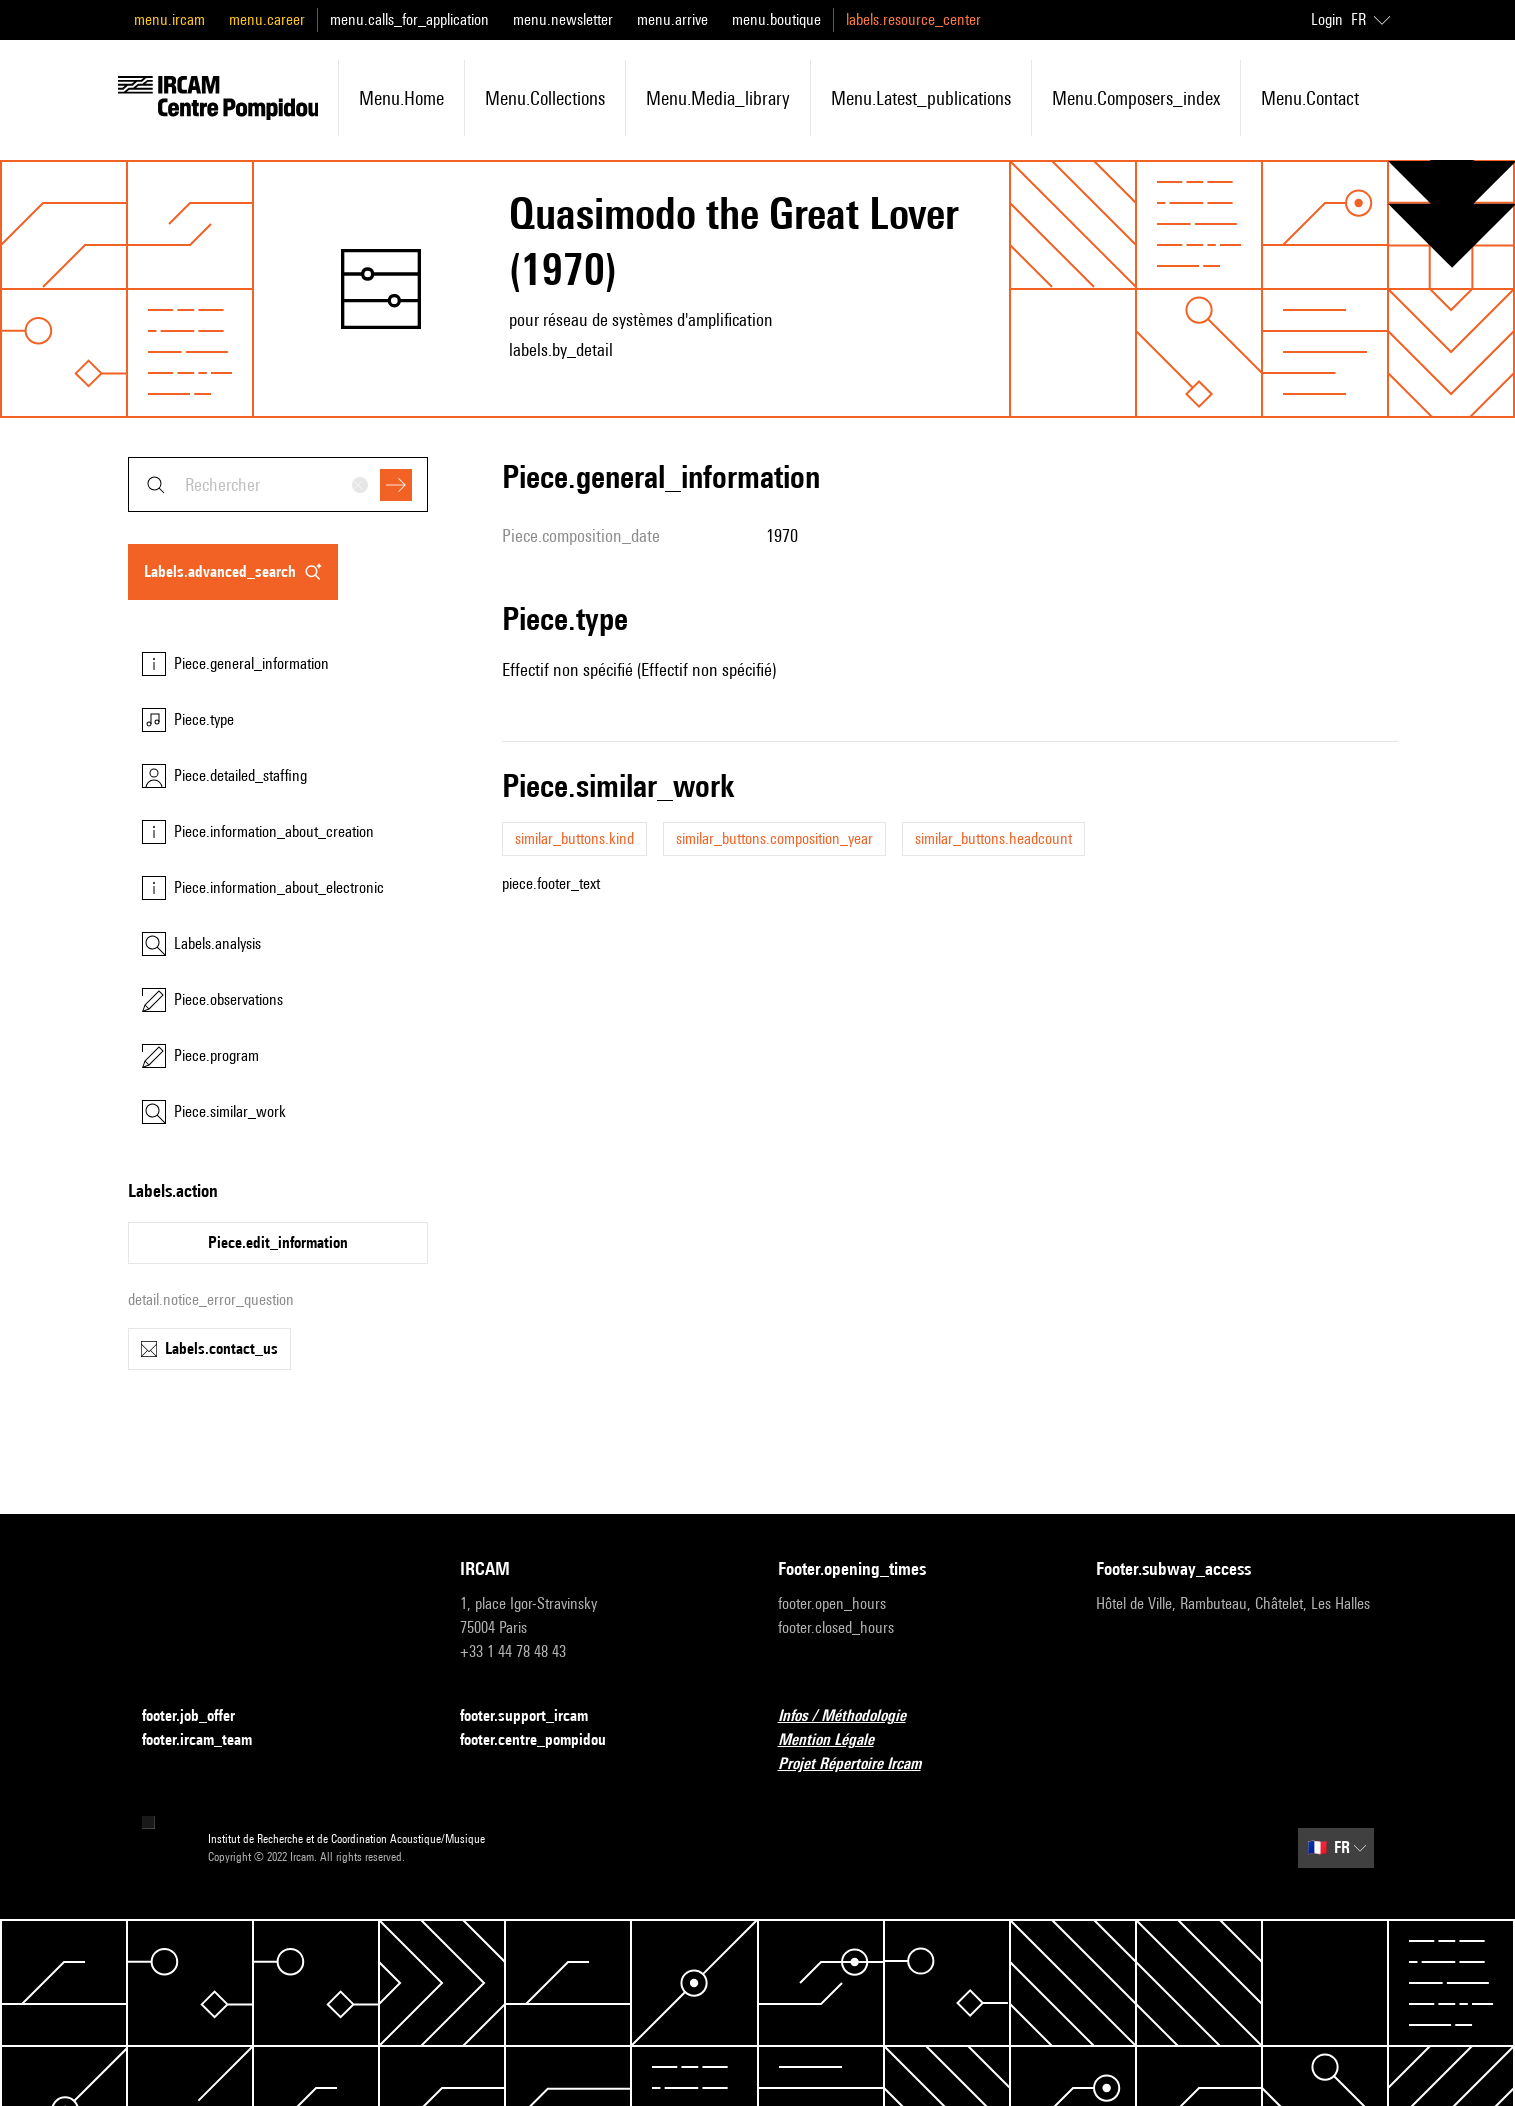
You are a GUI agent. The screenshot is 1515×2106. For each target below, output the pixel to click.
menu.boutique (776, 19)
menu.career (267, 19)
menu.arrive (672, 19)
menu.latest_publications (921, 98)
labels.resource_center (913, 19)
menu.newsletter (563, 19)
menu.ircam (169, 19)
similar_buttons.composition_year (774, 838)
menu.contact (1310, 98)
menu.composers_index (1136, 98)
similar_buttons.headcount (993, 838)
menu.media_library (718, 98)
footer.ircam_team (209, 1740)
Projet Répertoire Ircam (861, 1764)
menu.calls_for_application (409, 19)
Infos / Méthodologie (854, 1716)
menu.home (401, 98)
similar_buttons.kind (574, 838)
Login (1327, 19)
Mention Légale (838, 1740)
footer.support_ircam (536, 1716)
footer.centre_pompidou (545, 1740)
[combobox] (278, 484)
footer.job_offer (200, 1716)
